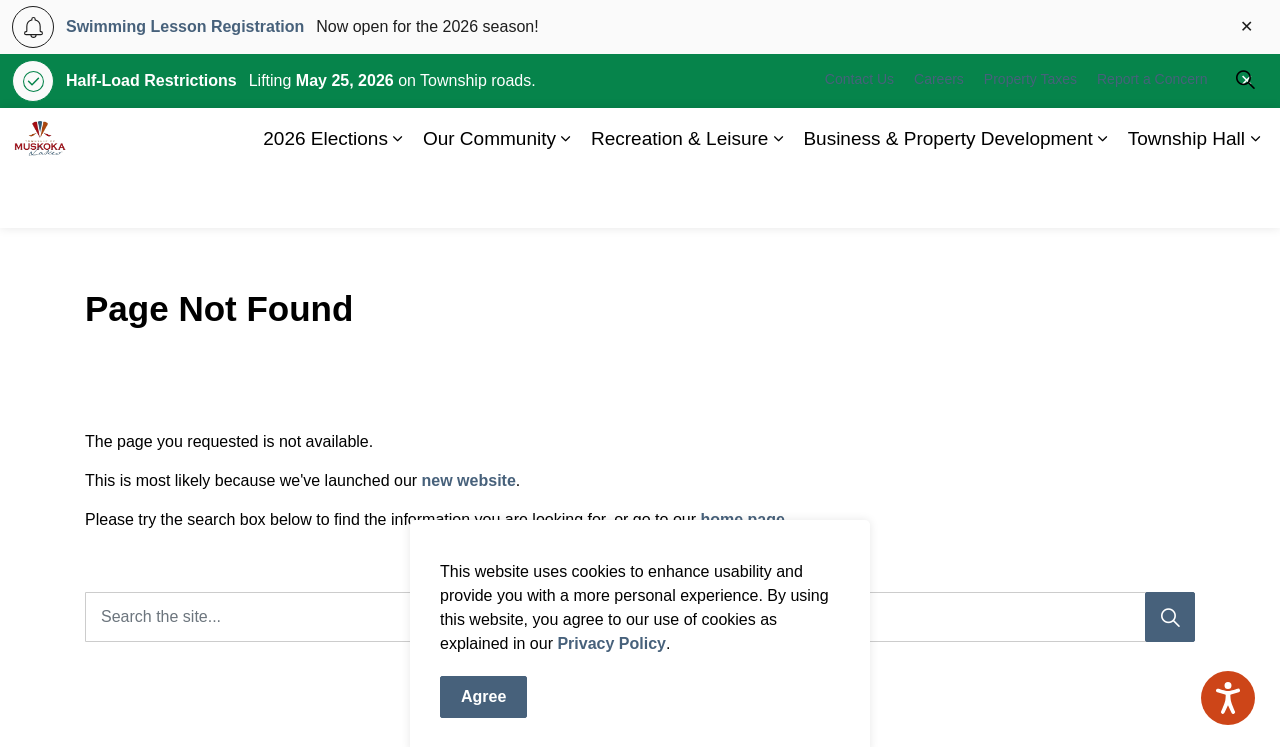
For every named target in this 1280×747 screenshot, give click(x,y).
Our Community (489, 197)
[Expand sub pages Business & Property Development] (1103, 198)
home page (742, 519)
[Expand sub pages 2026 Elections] (398, 198)
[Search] (1170, 617)
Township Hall (1186, 197)
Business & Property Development (947, 197)
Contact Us (859, 138)
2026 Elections (325, 197)
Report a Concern (1152, 138)
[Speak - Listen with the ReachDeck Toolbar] (1228, 698)
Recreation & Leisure (679, 197)
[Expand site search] (1245, 138)
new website (469, 480)
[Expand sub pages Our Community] (566, 198)
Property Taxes (1030, 138)
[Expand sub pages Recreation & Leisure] (778, 198)
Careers (939, 138)
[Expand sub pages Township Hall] (1255, 198)
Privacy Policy (611, 698)
